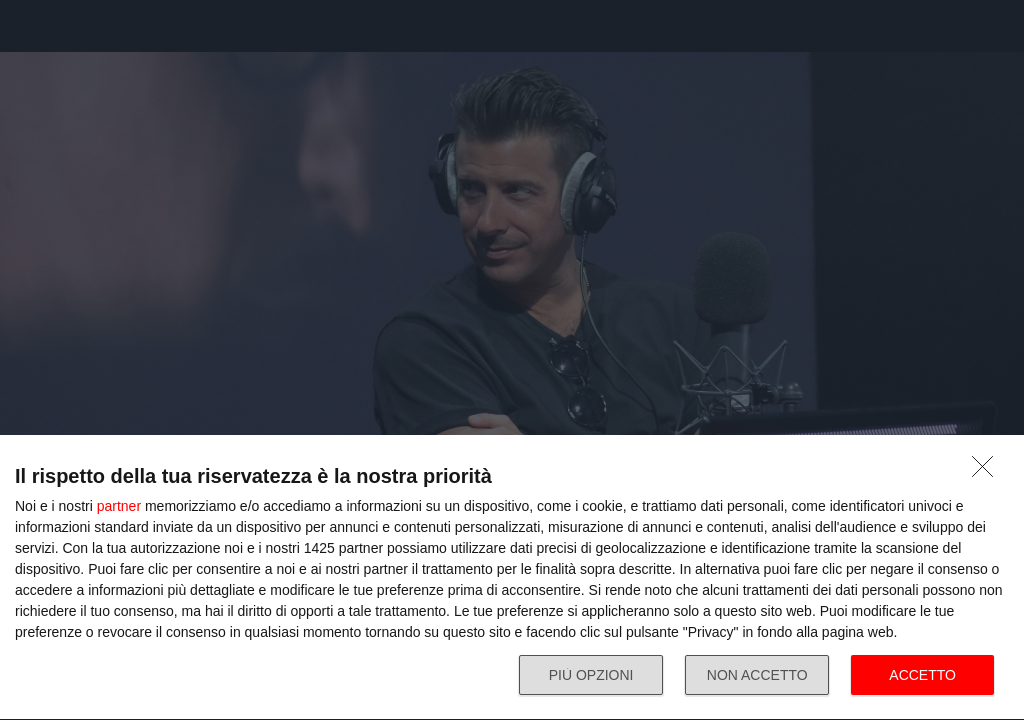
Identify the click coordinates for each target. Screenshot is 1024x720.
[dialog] (512, 578)
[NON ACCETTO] (988, 472)
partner (119, 506)
